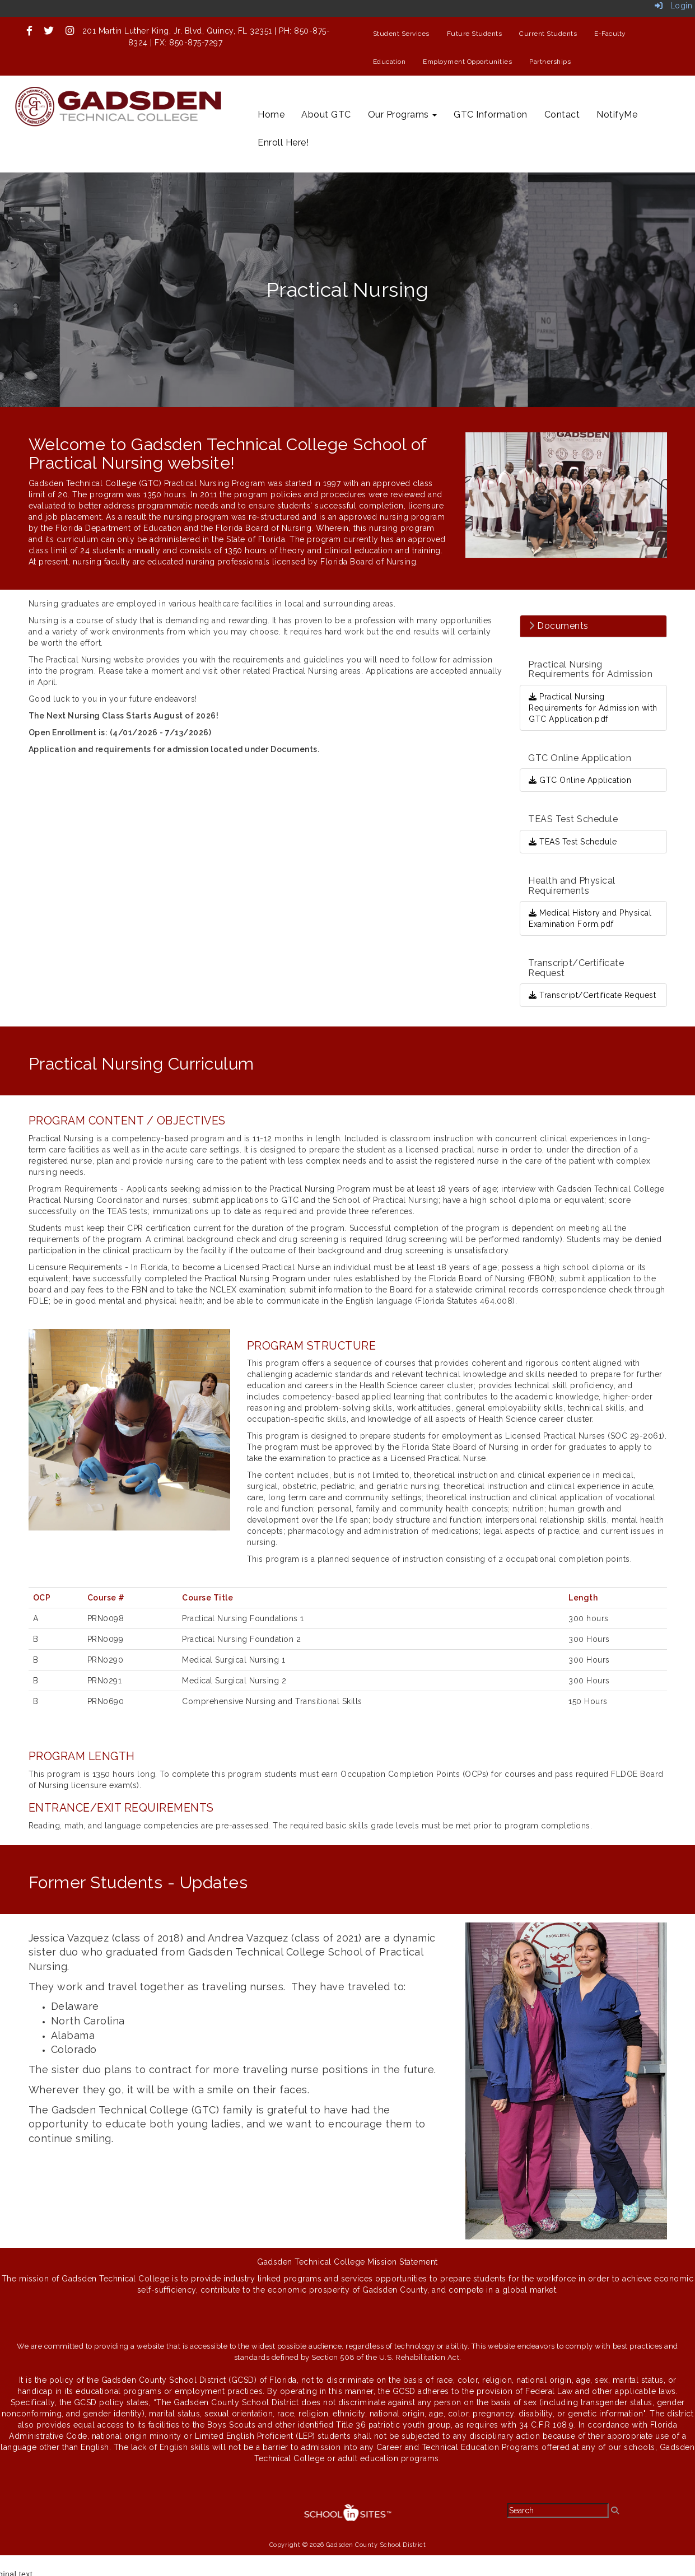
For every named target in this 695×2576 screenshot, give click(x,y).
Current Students (548, 34)
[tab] (593, 626)
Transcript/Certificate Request (592, 995)
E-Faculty (610, 34)
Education (389, 62)
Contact (562, 114)
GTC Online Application (580, 780)
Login (674, 5)
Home (271, 114)
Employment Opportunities (467, 62)
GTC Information (491, 114)
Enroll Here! (283, 142)
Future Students (474, 34)
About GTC (326, 114)
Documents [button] (559, 626)
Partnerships (550, 62)
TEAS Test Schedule (573, 841)
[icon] (30, 30)
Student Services (401, 34)
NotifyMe (616, 114)
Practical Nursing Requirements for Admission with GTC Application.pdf (593, 708)
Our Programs (402, 114)
